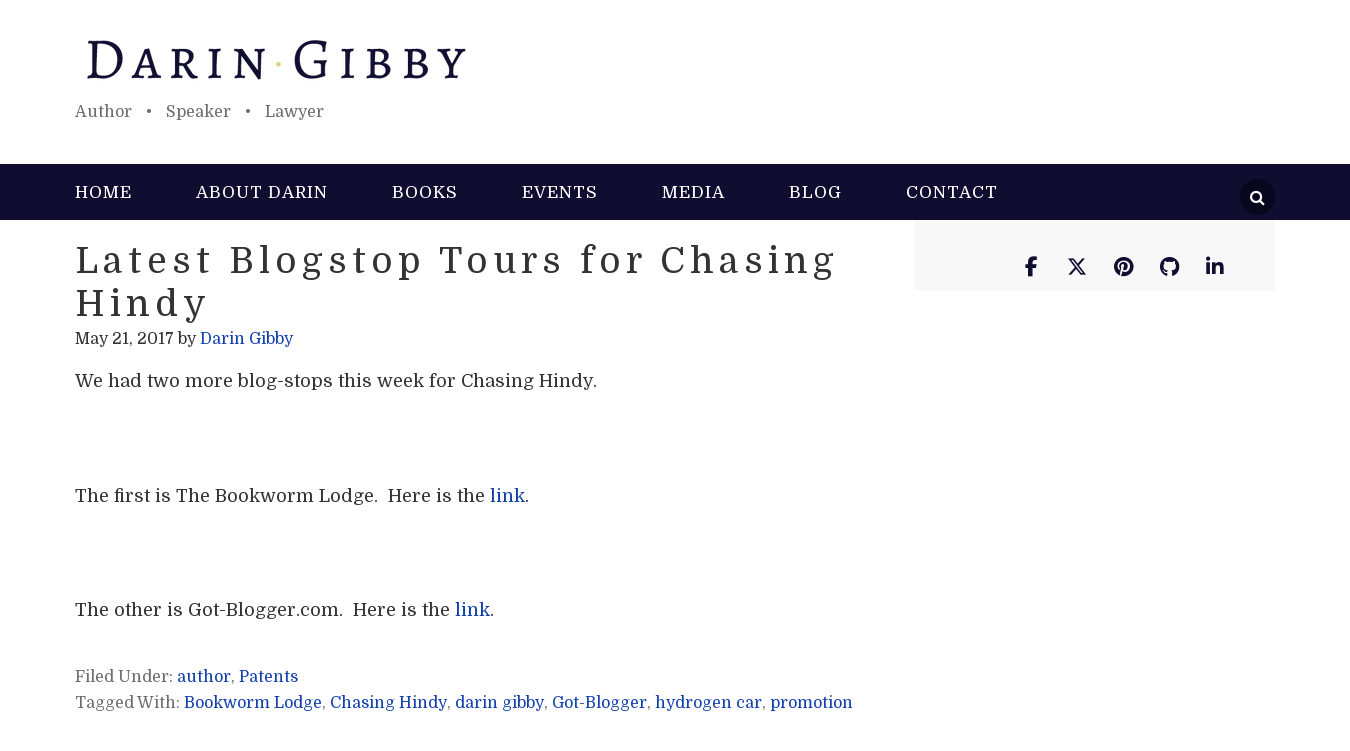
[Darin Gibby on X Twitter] (1077, 267)
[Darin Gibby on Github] (1169, 267)
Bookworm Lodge (253, 703)
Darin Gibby (675, 60)
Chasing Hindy (388, 703)
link (507, 496)
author (204, 677)
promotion (811, 703)
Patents (268, 677)
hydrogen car (708, 703)
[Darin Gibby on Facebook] (1031, 267)
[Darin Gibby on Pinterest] (1123, 267)
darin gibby (499, 703)
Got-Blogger (599, 703)
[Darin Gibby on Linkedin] (1215, 267)
